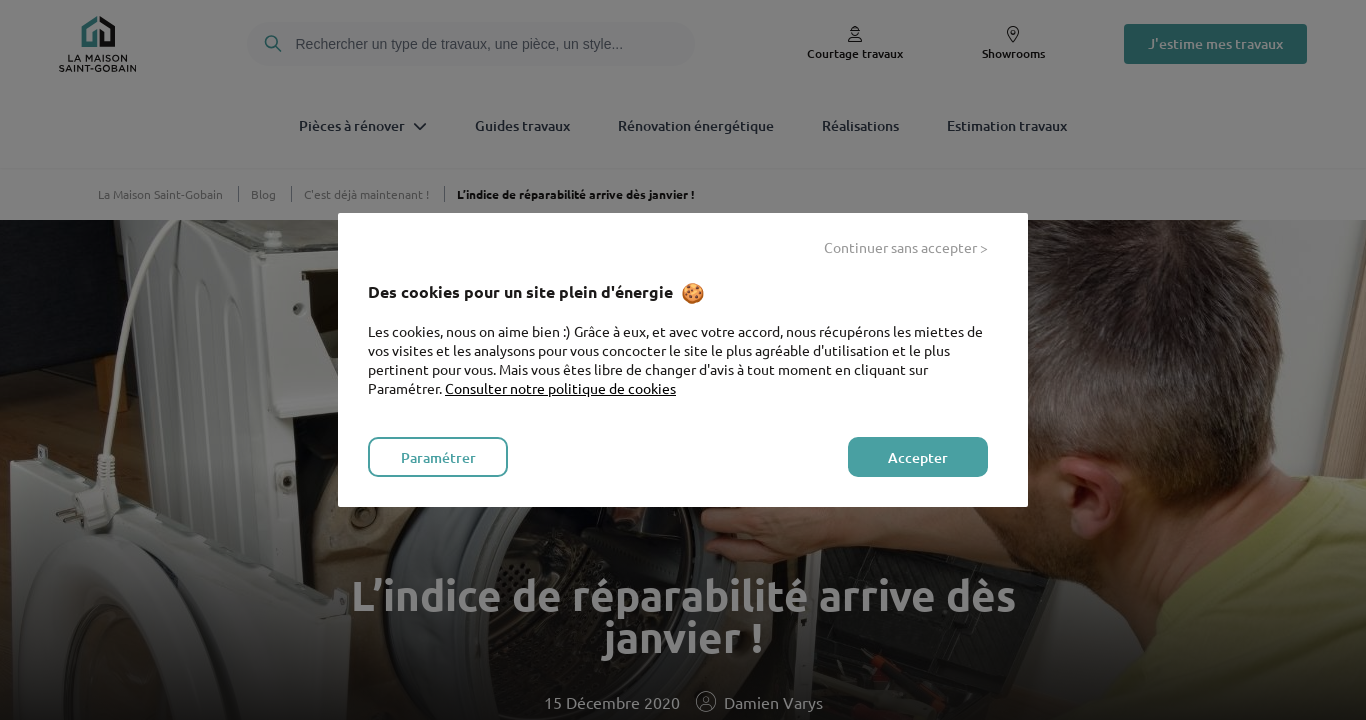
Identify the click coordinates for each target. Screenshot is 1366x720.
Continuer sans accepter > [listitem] (906, 247)
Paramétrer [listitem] (438, 457)
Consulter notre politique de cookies (560, 388)
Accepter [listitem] (918, 457)
